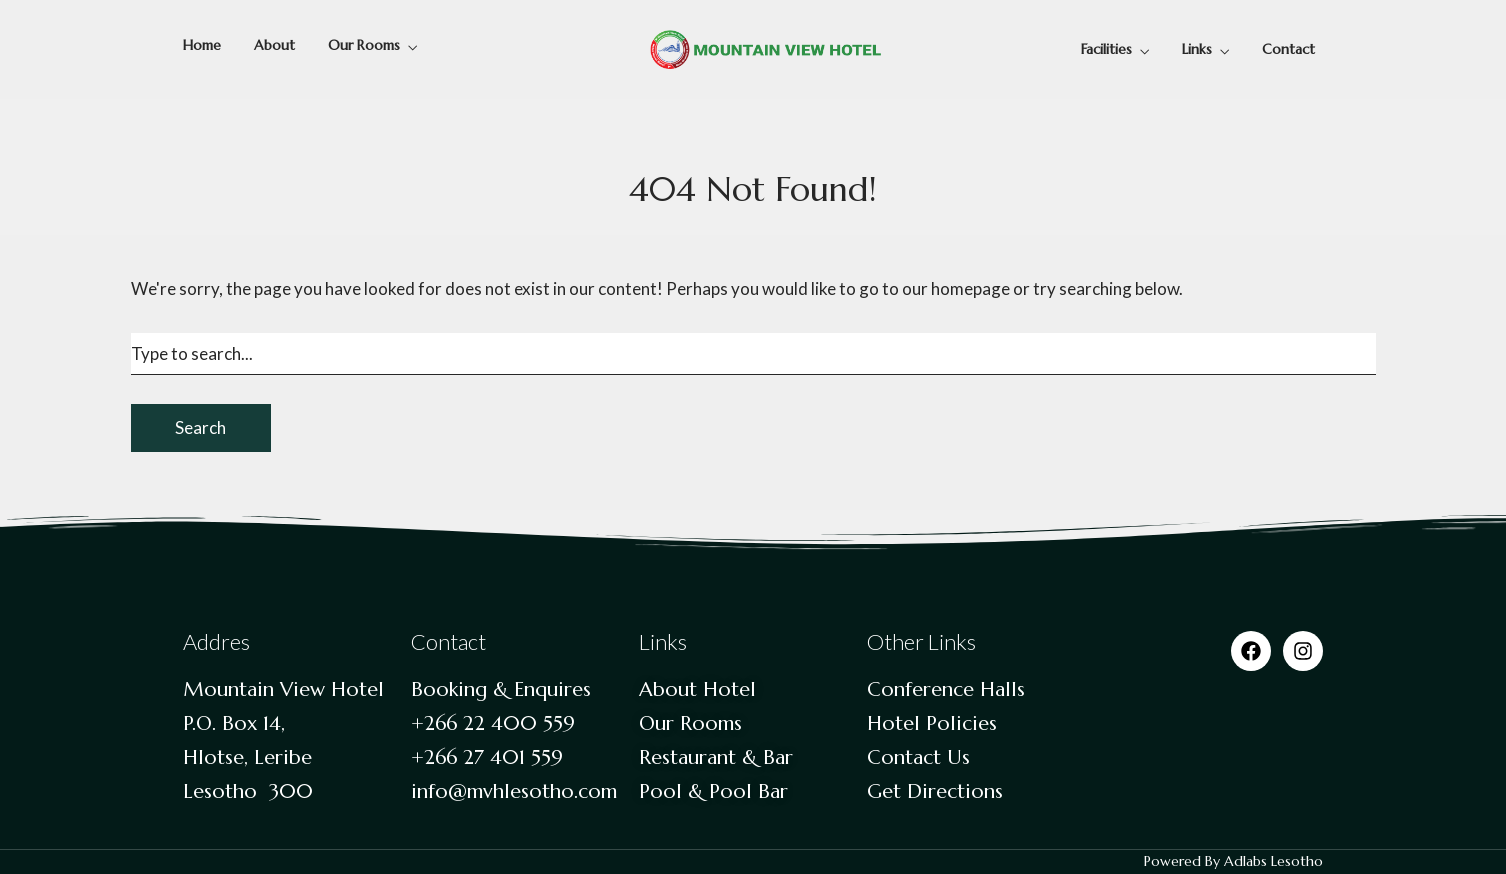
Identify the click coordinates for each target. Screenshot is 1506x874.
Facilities (1106, 49)
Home (202, 45)
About (274, 45)
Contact (1288, 49)
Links (1197, 49)
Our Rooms (364, 45)
